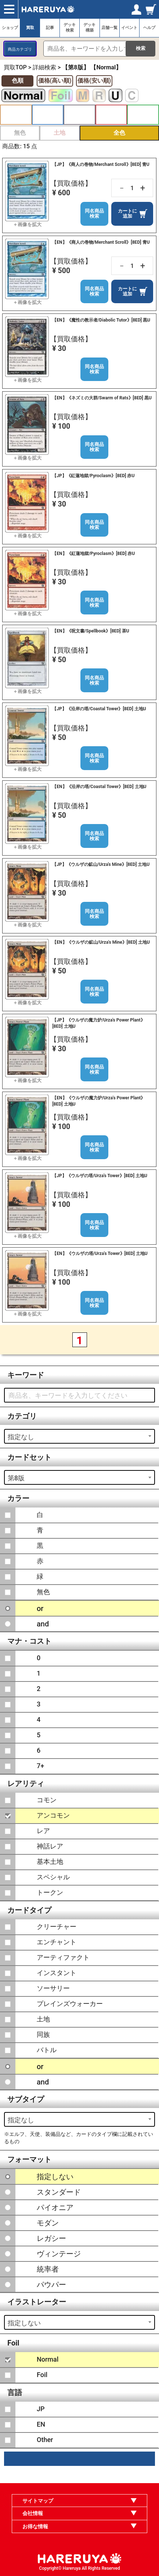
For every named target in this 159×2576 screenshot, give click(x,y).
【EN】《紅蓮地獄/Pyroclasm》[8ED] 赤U (93, 553)
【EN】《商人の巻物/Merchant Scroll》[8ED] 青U (100, 242)
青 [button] (48, 115)
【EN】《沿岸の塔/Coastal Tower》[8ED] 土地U (99, 786)
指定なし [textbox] (21, 1437)
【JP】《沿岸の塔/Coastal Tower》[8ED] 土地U (99, 708)
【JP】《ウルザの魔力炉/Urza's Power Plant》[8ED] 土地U (98, 1022)
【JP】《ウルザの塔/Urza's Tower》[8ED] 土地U (99, 1175)
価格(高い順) (55, 80)
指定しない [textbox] (24, 2323)
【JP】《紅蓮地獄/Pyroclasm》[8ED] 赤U (93, 475)
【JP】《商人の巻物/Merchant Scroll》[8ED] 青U (100, 164)
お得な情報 (35, 2526)
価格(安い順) (94, 80)
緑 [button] (143, 115)
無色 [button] (20, 132)
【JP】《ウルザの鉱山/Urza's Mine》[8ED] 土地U (100, 864)
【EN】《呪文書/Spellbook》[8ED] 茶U (90, 631)
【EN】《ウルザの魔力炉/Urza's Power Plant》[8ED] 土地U (98, 1100)
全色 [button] (119, 132)
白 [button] (16, 115)
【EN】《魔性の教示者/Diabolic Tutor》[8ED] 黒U (101, 320)
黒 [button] (79, 115)
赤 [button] (111, 115)
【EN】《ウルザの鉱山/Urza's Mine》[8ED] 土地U (101, 942)
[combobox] (79, 1436)
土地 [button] (59, 132)
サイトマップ (37, 2501)
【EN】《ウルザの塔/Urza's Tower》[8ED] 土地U (100, 1253)
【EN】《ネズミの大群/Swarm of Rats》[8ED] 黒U (102, 397)
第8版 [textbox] (16, 1478)
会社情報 (32, 2513)
